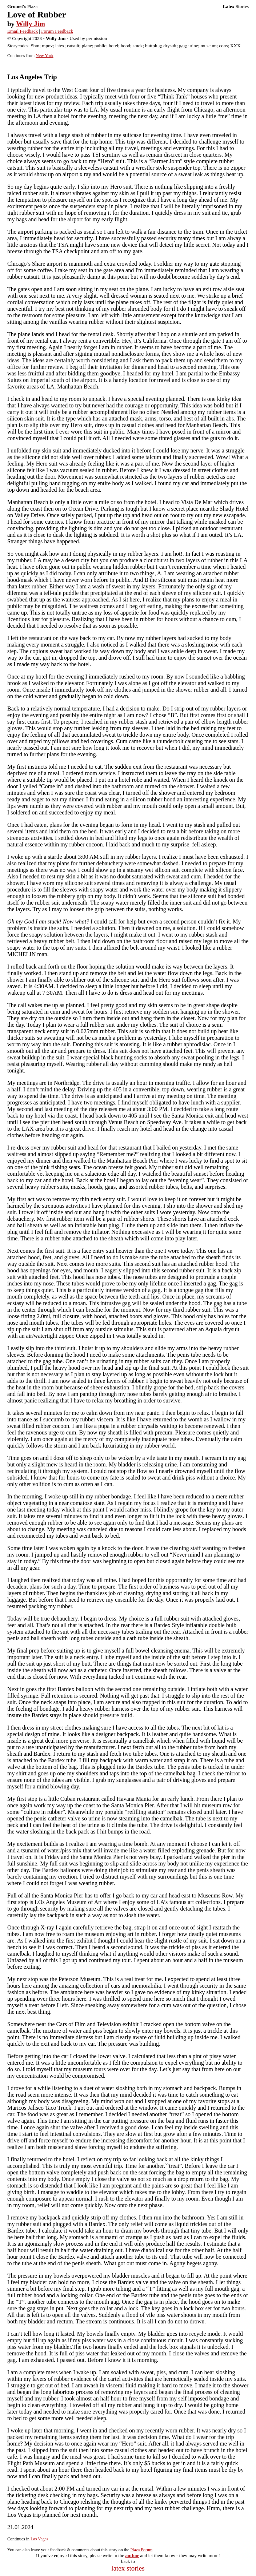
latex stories (127, 2568)
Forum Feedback (57, 31)
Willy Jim (30, 24)
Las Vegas (39, 2538)
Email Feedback (22, 31)
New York (44, 55)
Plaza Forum (141, 2549)
